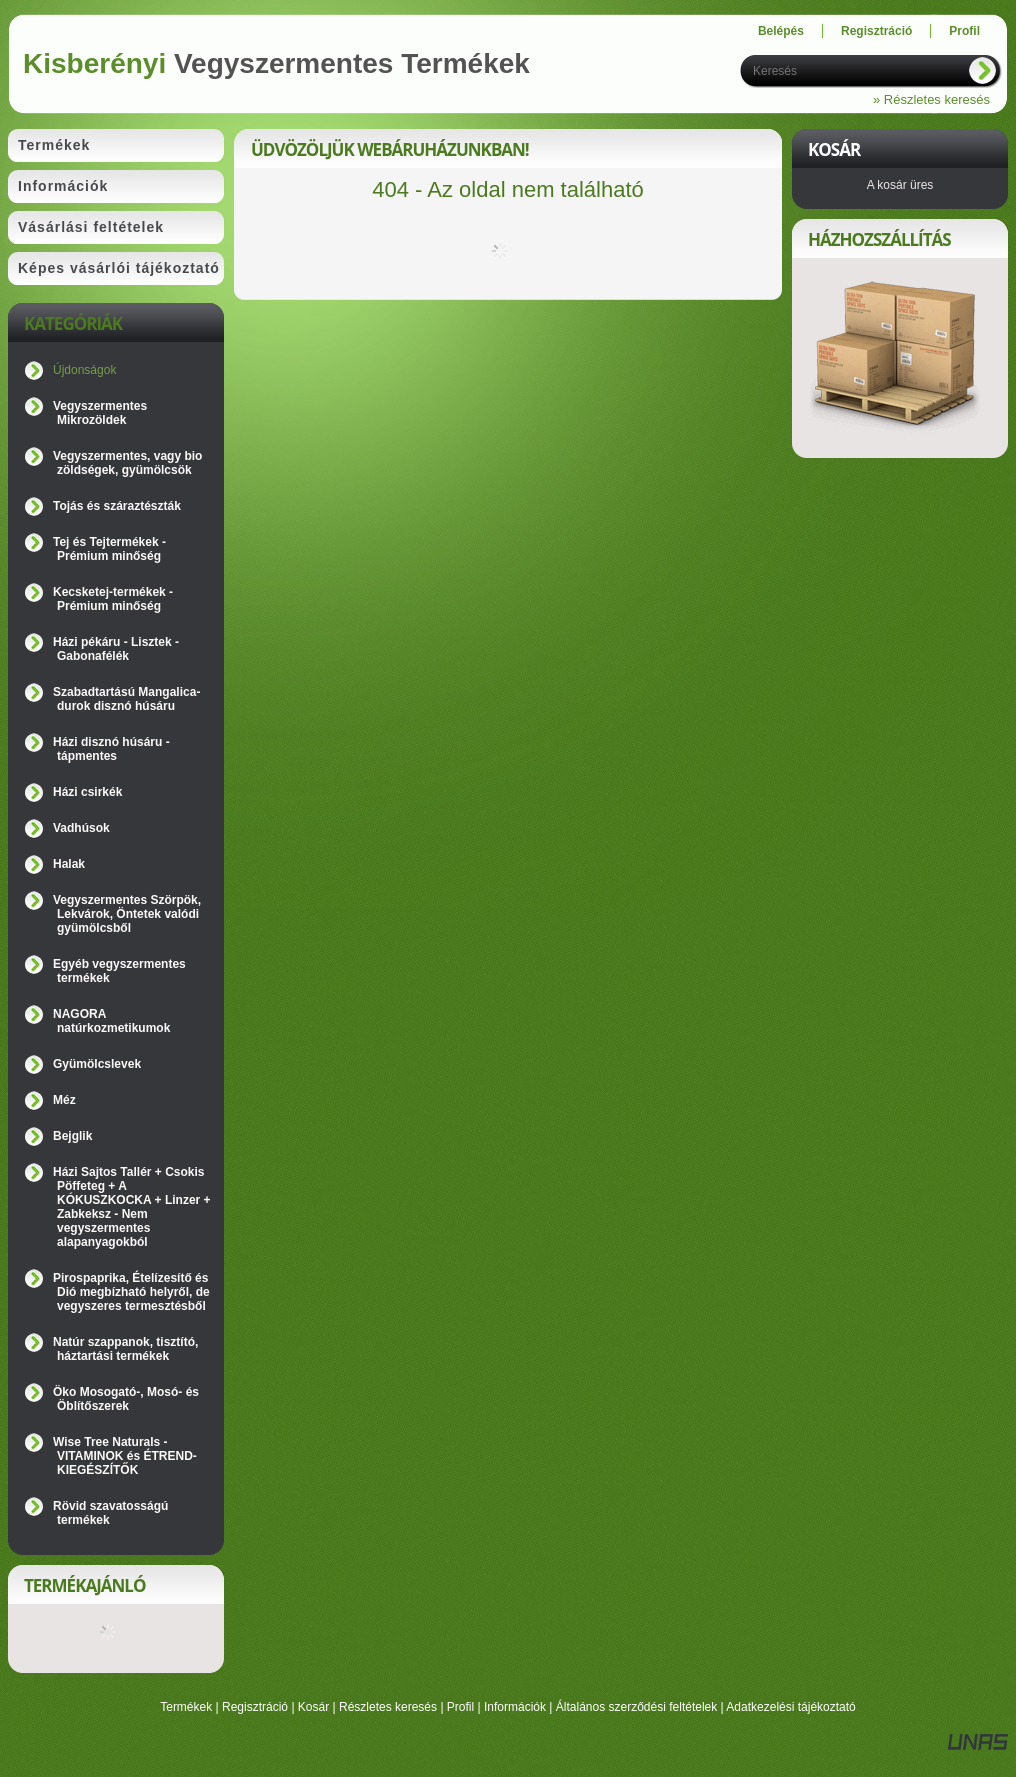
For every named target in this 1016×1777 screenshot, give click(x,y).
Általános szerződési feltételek (636, 1707)
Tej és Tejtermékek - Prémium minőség (109, 549)
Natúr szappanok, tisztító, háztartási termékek (125, 1349)
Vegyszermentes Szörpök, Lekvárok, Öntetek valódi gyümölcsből (127, 914)
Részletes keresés (388, 1707)
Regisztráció (255, 1707)
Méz (64, 1100)
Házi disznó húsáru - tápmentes (111, 749)
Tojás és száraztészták (117, 506)
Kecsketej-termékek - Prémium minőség (113, 599)
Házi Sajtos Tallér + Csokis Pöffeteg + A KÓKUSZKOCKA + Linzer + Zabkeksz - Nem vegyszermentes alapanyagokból (132, 1207)
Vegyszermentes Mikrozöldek (100, 413)
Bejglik (72, 1136)
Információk (515, 1707)
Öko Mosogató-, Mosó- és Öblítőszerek (126, 1399)
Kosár (313, 1707)
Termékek (186, 1707)
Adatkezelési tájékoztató (790, 1707)
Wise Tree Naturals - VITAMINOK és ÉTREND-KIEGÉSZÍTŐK (125, 1456)
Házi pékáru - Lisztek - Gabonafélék (116, 649)
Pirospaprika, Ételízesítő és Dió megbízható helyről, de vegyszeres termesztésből (131, 1292)
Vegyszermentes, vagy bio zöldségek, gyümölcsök (127, 463)
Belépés (781, 31)
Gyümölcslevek (97, 1064)
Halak (69, 864)
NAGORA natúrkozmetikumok (111, 1021)
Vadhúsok (81, 828)
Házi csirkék (87, 792)
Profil (460, 1707)
